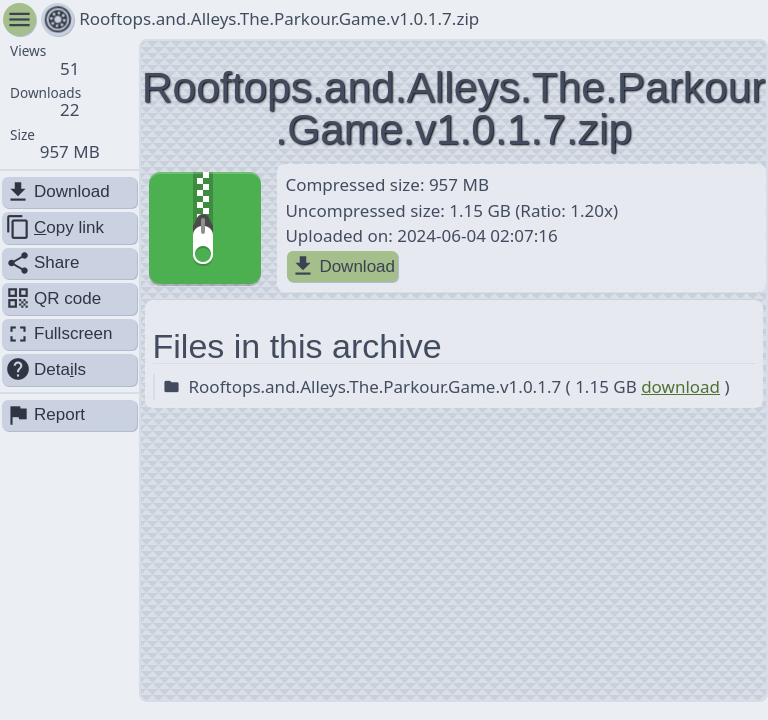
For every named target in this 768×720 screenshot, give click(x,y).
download (680, 386)
